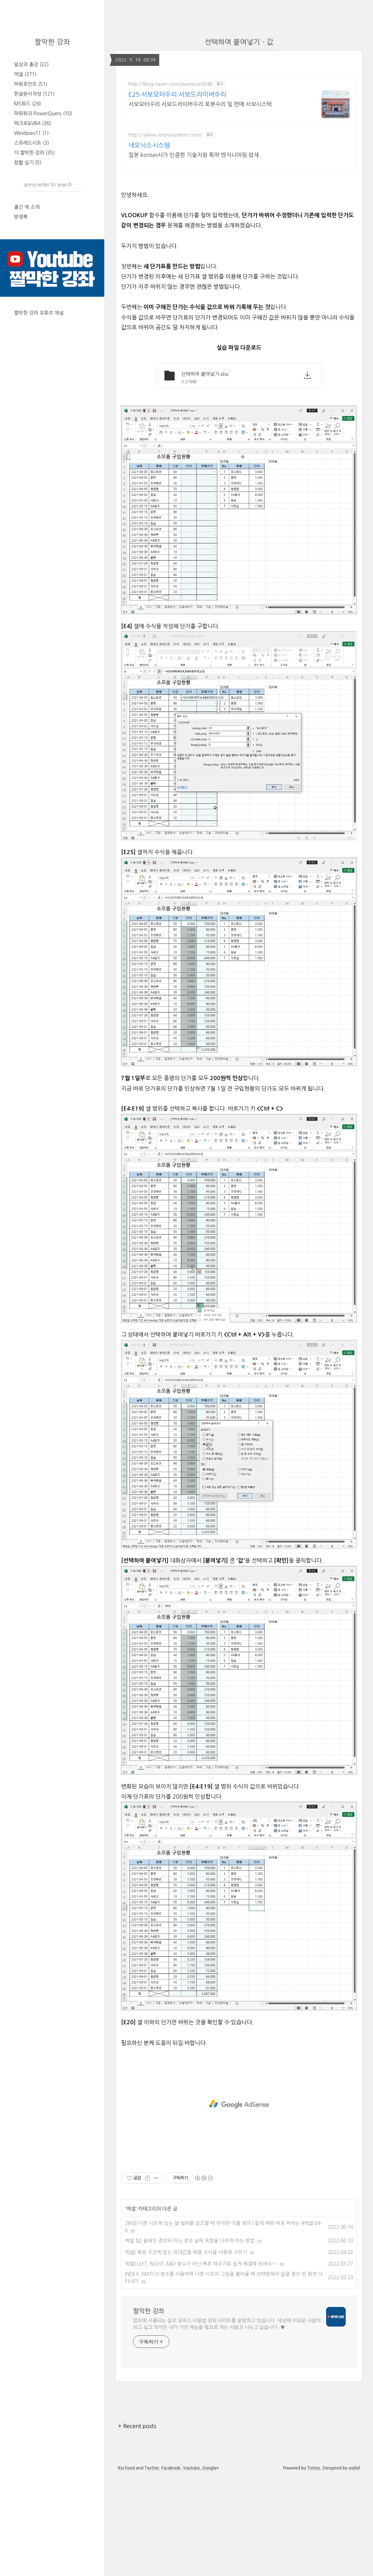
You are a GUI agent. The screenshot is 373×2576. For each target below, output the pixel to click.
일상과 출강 (31, 64)
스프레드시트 (31, 142)
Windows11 (31, 133)
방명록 (21, 216)
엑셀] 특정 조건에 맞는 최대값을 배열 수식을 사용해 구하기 (186, 2350)
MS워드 (27, 103)
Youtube (191, 2566)
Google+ (210, 2566)
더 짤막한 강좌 (34, 152)
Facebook (170, 2566)
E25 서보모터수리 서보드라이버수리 (177, 94)
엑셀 (25, 74)
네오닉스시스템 (149, 145)
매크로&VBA (32, 123)
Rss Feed (126, 2566)
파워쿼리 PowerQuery (43, 113)
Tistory (313, 2566)
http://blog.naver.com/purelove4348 (170, 84)
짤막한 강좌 (52, 42)
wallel (354, 2566)
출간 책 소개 (27, 207)
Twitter (152, 2566)
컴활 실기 (27, 162)
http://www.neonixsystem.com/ (165, 134)
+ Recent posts (137, 2524)
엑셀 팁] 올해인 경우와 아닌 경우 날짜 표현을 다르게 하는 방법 (189, 2338)
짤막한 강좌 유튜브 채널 (39, 312)
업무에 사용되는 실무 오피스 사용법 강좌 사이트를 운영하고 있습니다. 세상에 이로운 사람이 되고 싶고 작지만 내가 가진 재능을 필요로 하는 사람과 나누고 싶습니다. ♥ (227, 2422)
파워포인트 (30, 84)
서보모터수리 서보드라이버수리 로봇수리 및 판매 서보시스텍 (200, 104)
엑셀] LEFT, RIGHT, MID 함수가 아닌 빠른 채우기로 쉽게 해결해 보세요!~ (201, 2361)
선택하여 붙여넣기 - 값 (239, 42)
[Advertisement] (239, 232)
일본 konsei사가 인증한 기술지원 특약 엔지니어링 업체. (194, 155)
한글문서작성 (34, 93)
